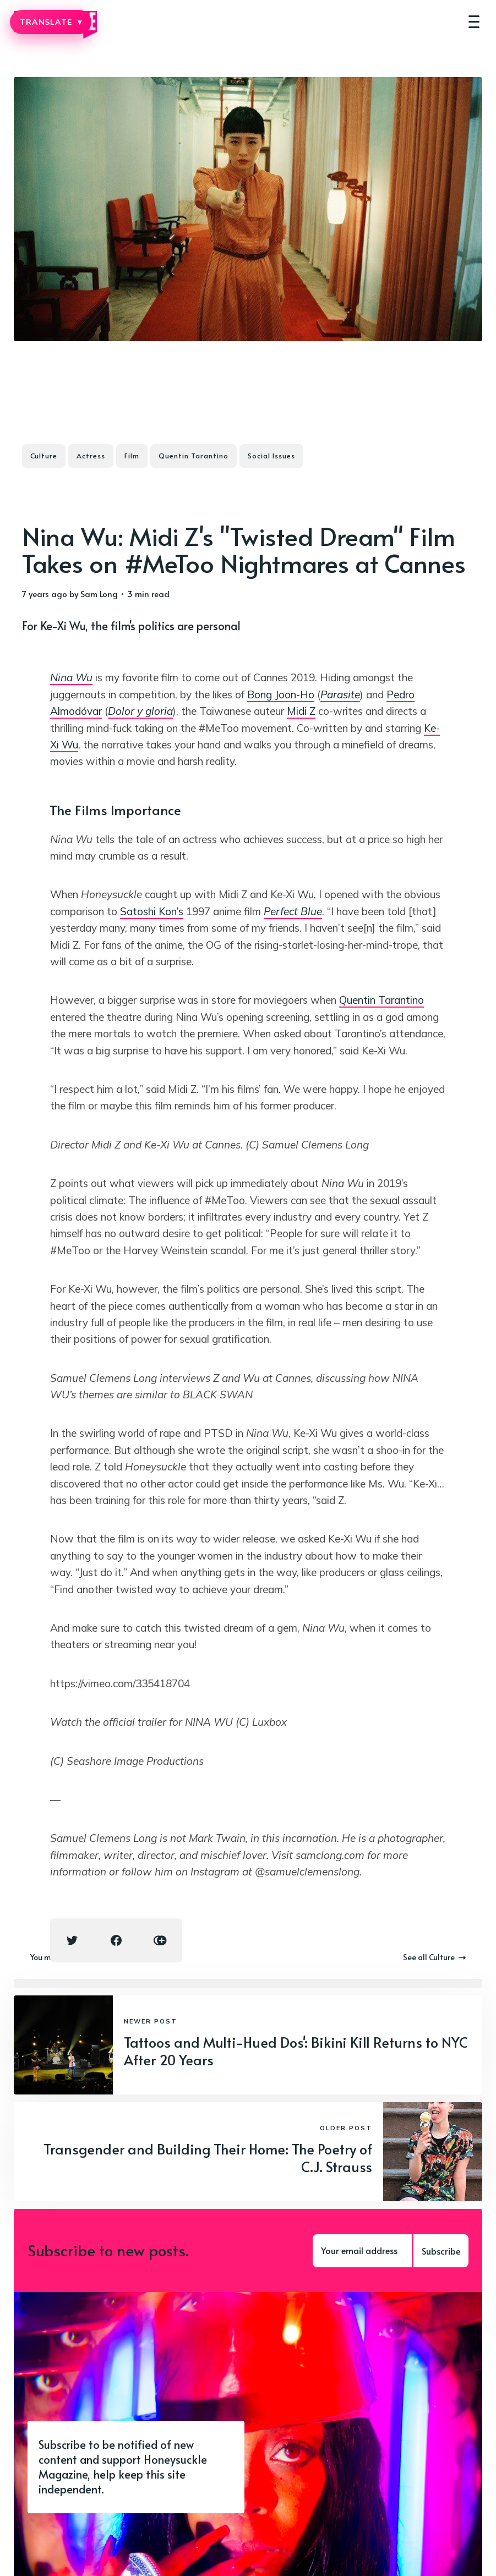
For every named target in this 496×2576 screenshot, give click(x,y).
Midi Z (301, 711)
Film (131, 456)
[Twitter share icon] (72, 1940)
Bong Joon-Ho (280, 694)
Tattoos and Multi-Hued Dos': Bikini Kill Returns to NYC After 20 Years (296, 2051)
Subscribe (441, 2251)
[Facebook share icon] (116, 1940)
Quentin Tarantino (193, 456)
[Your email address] (362, 2250)
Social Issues (271, 456)
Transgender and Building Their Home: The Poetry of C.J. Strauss (207, 2157)
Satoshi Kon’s (151, 911)
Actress (91, 456)
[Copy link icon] (160, 1940)
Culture (43, 456)
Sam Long (99, 593)
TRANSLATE (50, 22)
